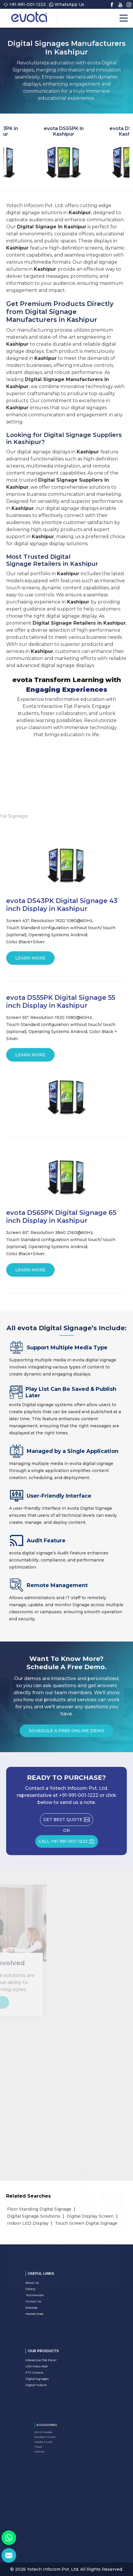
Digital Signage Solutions (33, 2216)
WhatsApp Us (66, 4)
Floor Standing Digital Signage (39, 2209)
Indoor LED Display (27, 2223)
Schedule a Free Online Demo (66, 1732)
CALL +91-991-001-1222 (68, 1843)
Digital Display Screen (90, 2216)
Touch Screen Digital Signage (86, 2223)
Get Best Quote (68, 1821)
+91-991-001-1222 (25, 4)
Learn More (30, 960)
